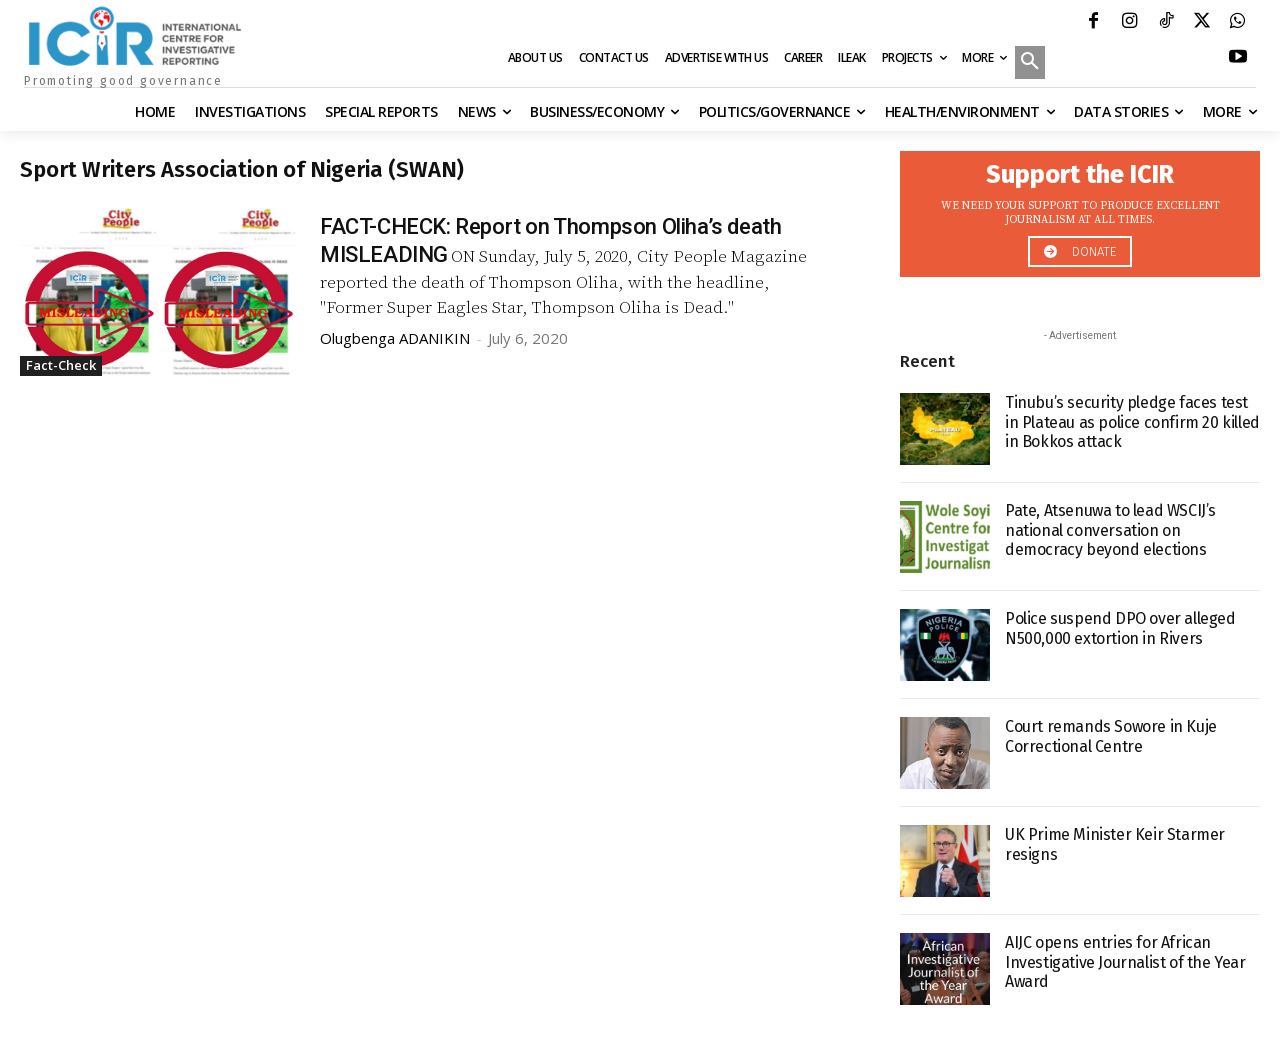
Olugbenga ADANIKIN (395, 338)
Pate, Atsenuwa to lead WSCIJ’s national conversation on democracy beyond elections (1110, 529)
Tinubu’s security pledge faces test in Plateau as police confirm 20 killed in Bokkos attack (1132, 421)
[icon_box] (1080, 208)
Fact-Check (61, 365)
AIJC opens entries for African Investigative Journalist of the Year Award (1125, 961)
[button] (1030, 64)
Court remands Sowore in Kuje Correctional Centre (1111, 736)
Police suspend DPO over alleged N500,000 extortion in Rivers (1120, 628)
